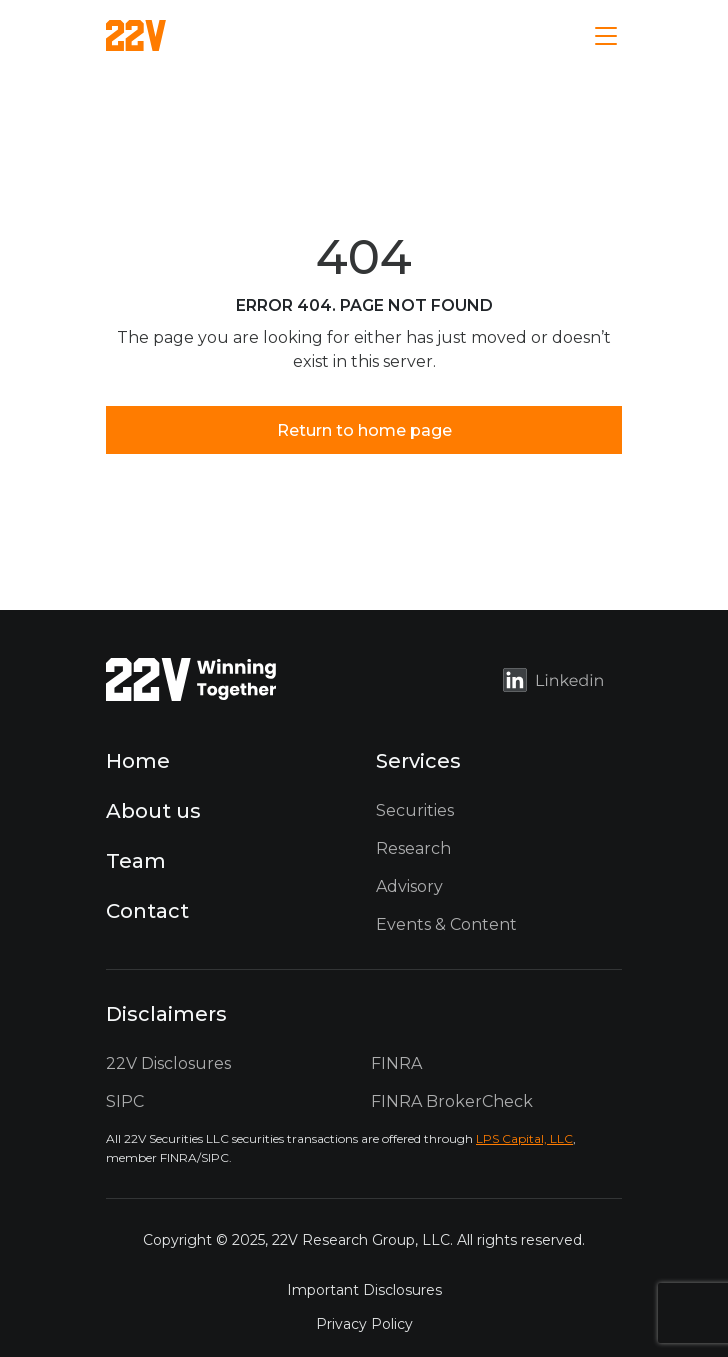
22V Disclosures (168, 1063)
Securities (415, 810)
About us (153, 811)
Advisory (409, 886)
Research (413, 848)
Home (138, 761)
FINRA (396, 1063)
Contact (147, 911)
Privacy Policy (364, 1324)
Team (136, 861)
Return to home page (364, 430)
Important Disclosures (364, 1290)
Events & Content (446, 924)
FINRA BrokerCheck (452, 1101)
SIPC (125, 1101)
